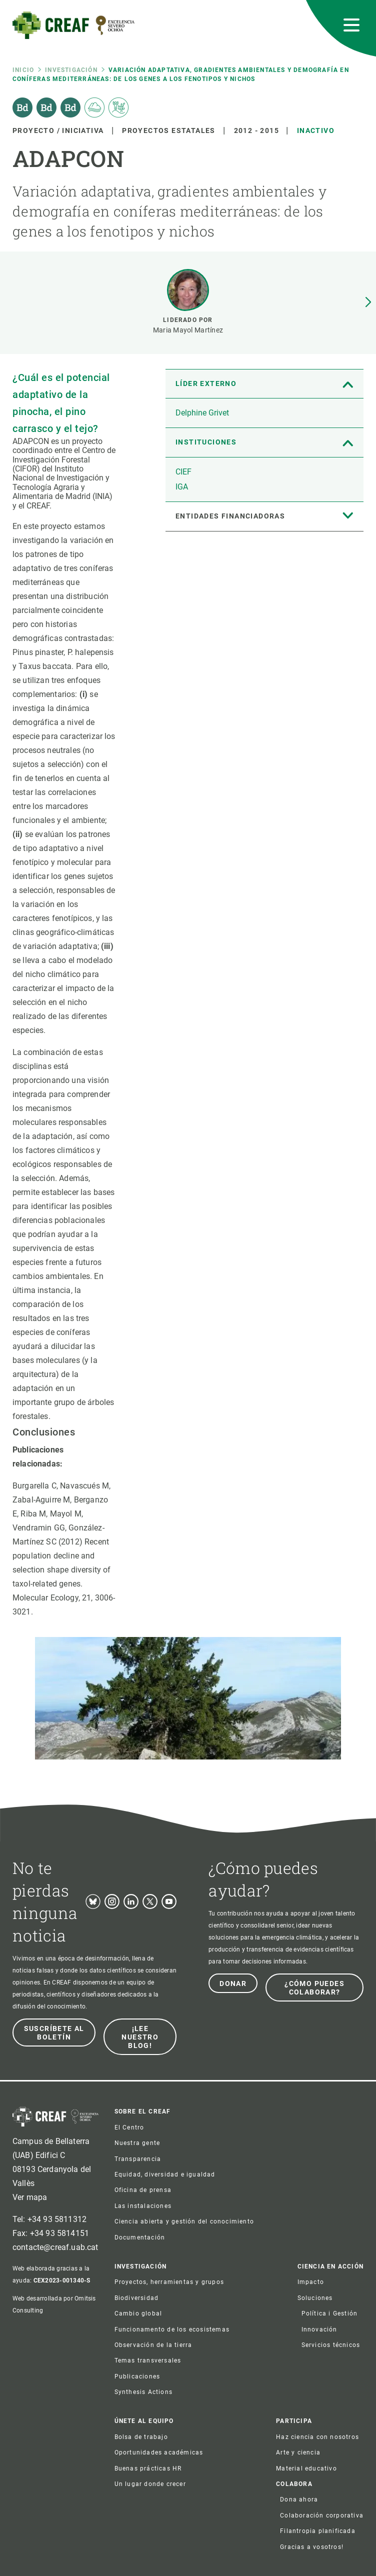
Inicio (23, 70)
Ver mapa (29, 2197)
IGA (182, 487)
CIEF (184, 471)
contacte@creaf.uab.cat (55, 2247)
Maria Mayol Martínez (188, 330)
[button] (368, 303)
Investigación (71, 70)
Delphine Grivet (202, 413)
